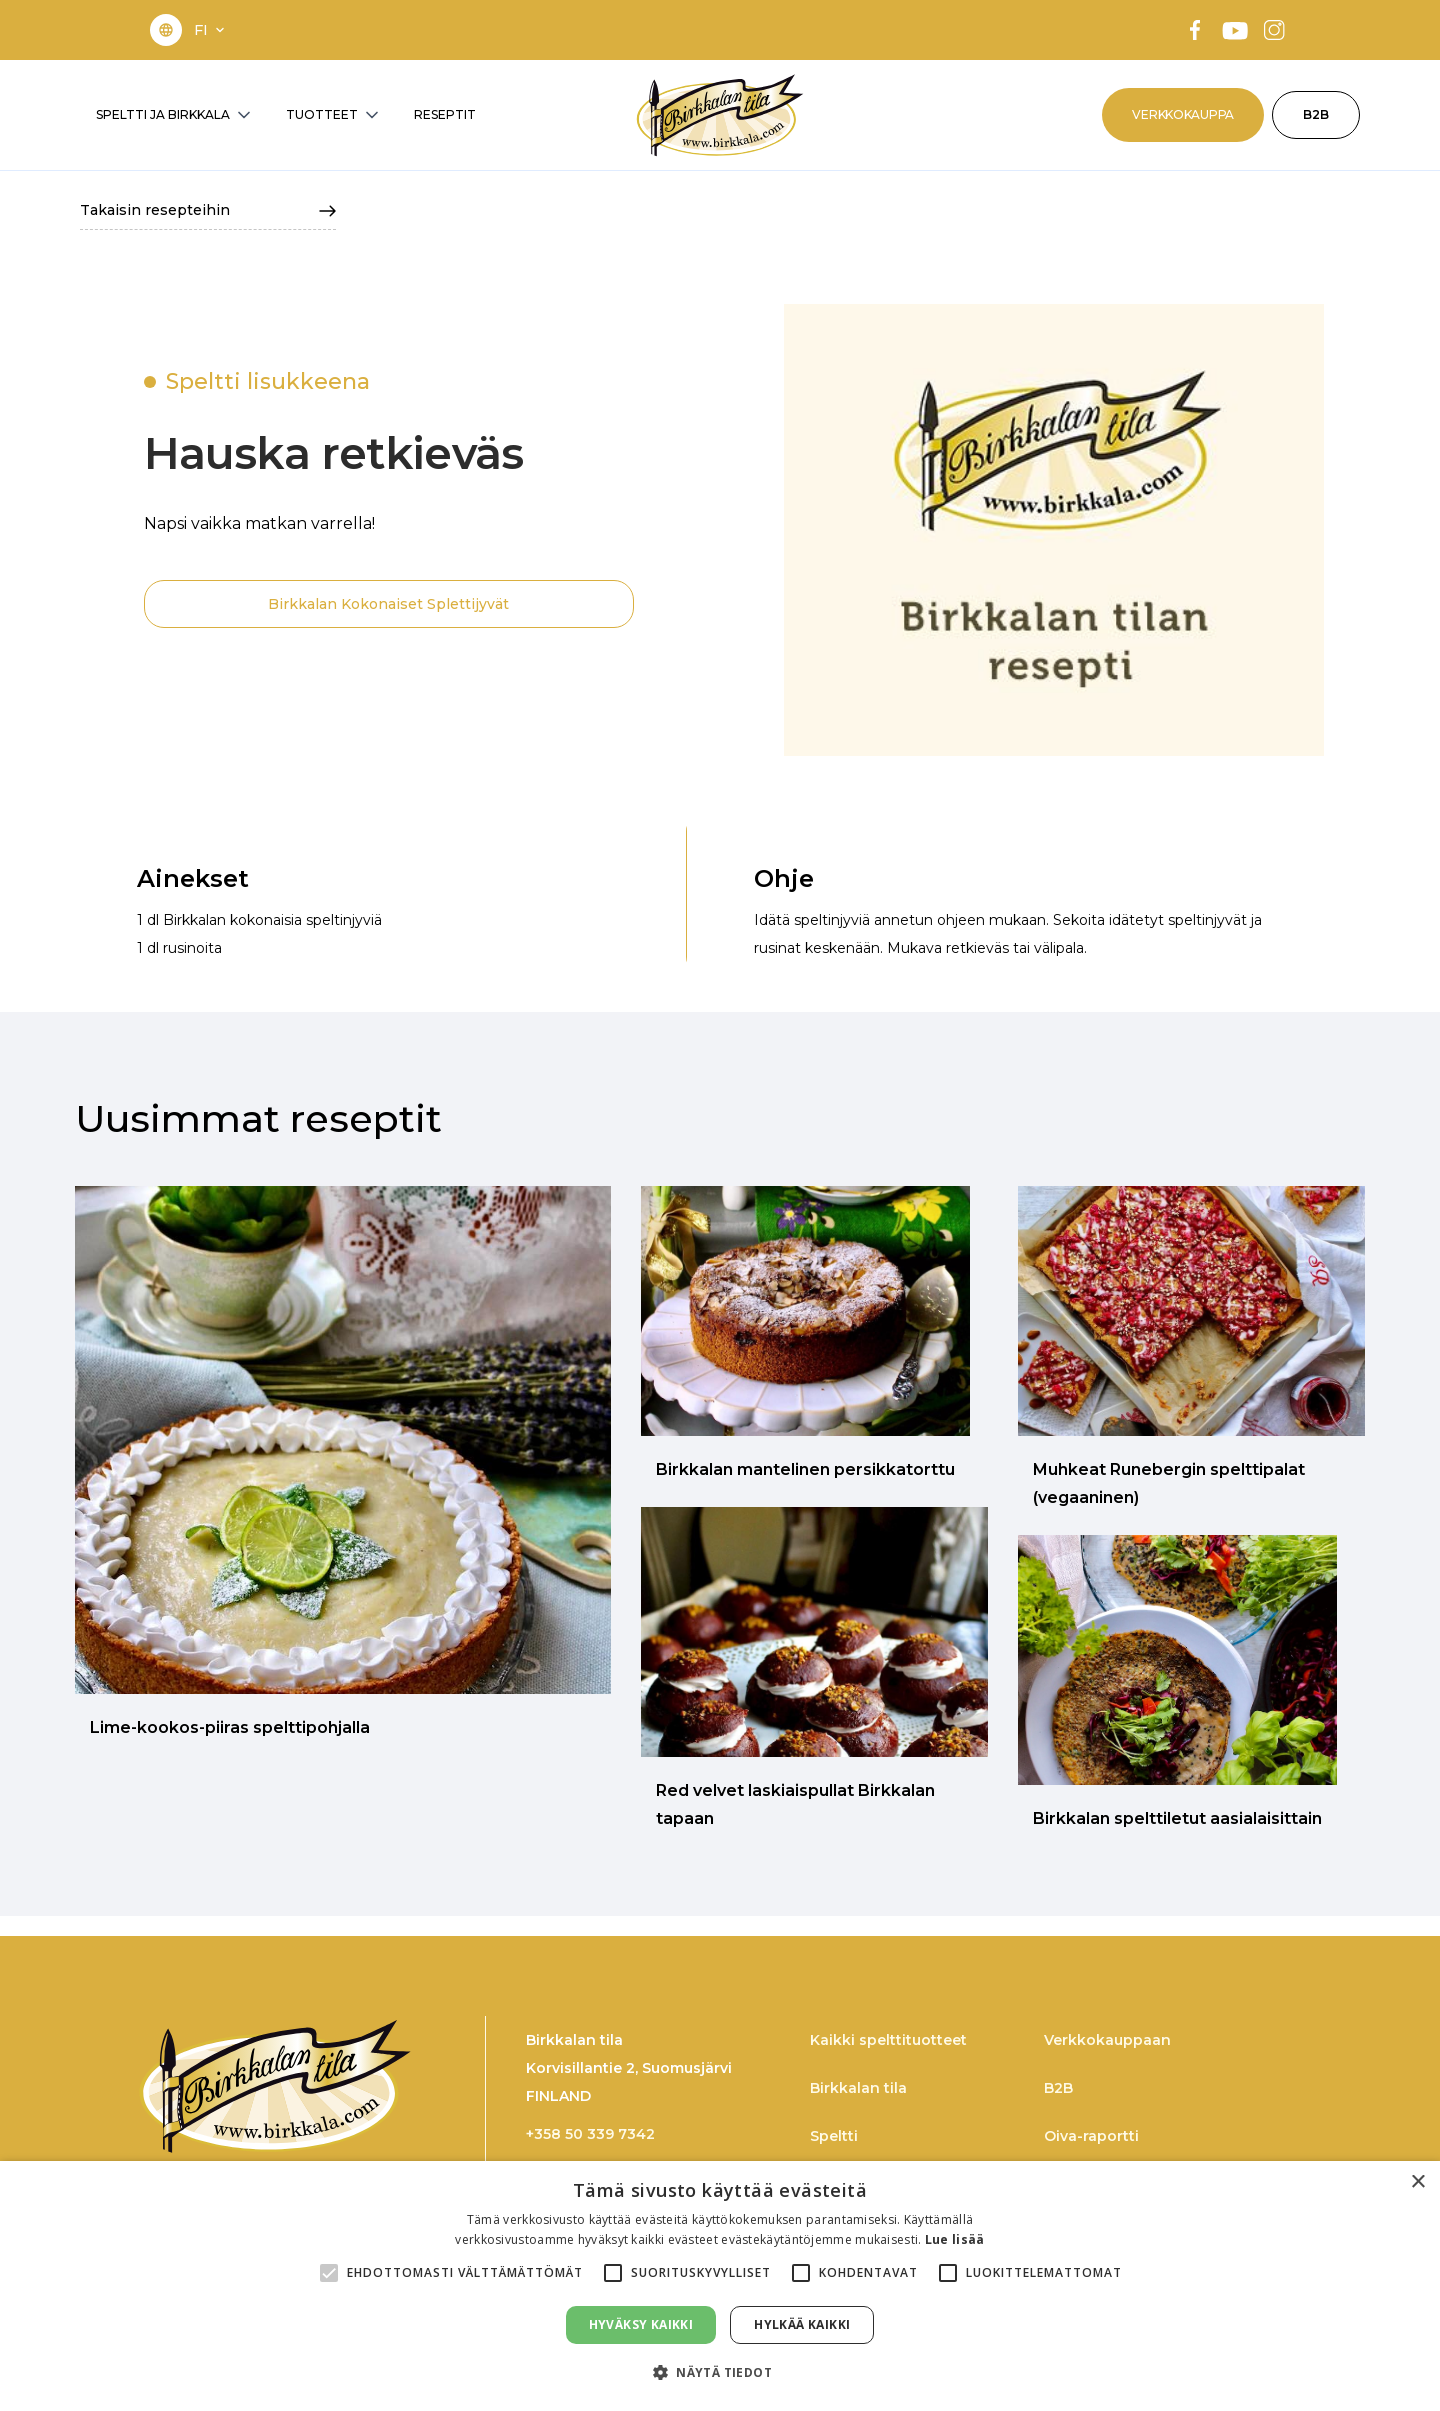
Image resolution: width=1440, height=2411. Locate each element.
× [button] (1417, 2182)
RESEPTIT (445, 114)
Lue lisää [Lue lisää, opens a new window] (955, 2239)
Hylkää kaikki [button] (802, 2324)
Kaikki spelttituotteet (888, 2040)
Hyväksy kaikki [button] (641, 2324)
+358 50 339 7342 (590, 2134)
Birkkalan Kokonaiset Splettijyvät (388, 604)
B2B (1316, 114)
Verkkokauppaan (1107, 2040)
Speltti (834, 2136)
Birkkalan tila (858, 2088)
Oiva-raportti (1091, 2136)
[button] (211, 30)
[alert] (720, 2286)
